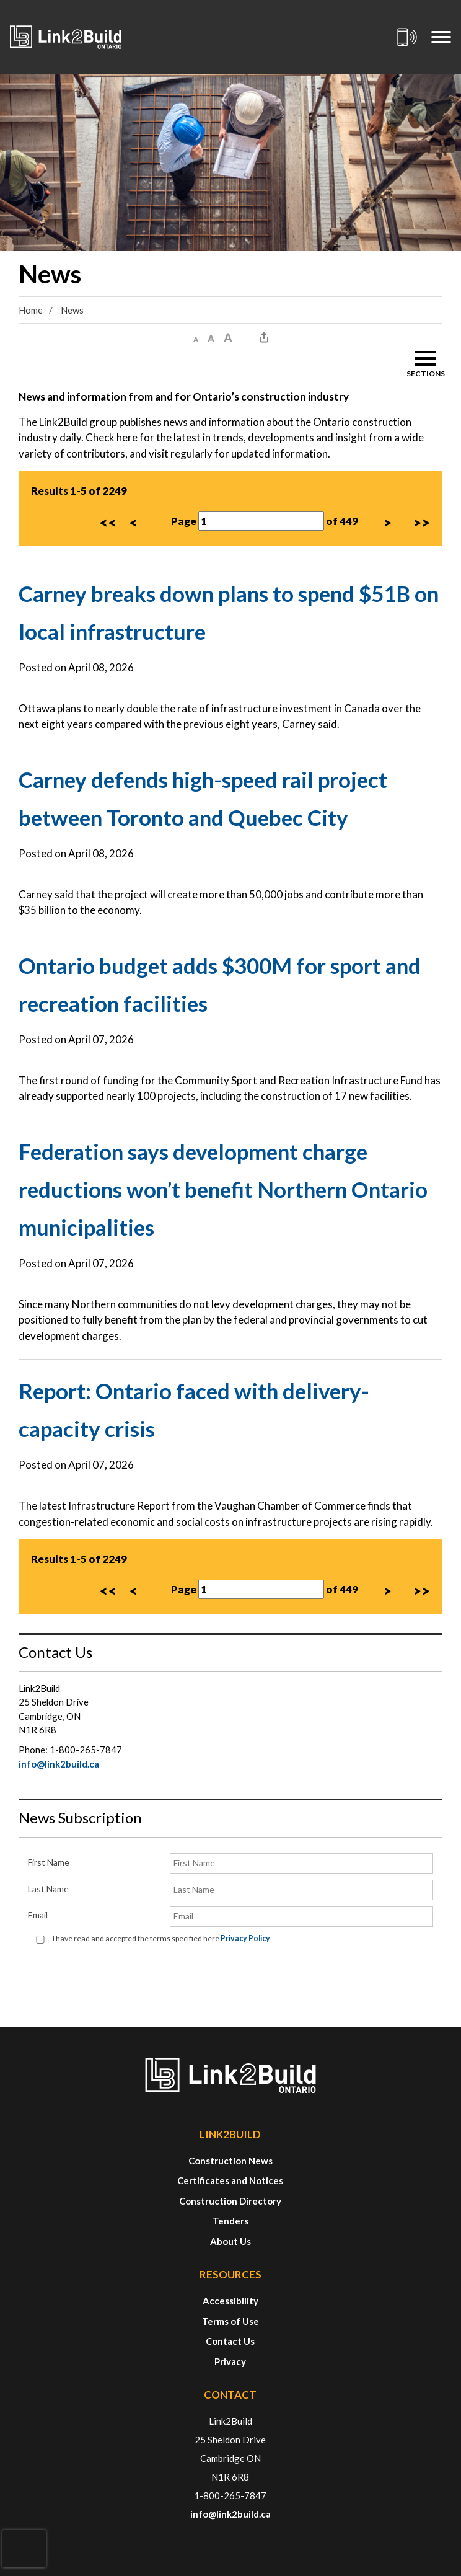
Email (38, 1915)
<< (107, 522)
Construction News (230, 2160)
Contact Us (230, 2341)
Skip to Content (0, 0)
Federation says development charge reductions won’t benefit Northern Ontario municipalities (223, 1189)
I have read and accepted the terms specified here (161, 1938)
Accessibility (230, 2300)
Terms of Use (230, 2321)
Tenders (230, 2220)
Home (31, 310)
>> (421, 522)
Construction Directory (230, 2200)
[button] (195, 338)
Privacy (230, 2361)
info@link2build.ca (59, 1763)
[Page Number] (261, 521)
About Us (230, 2241)
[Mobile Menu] (441, 37)
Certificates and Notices (230, 2180)
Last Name (48, 1888)
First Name (48, 1862)
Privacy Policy (245, 1938)
